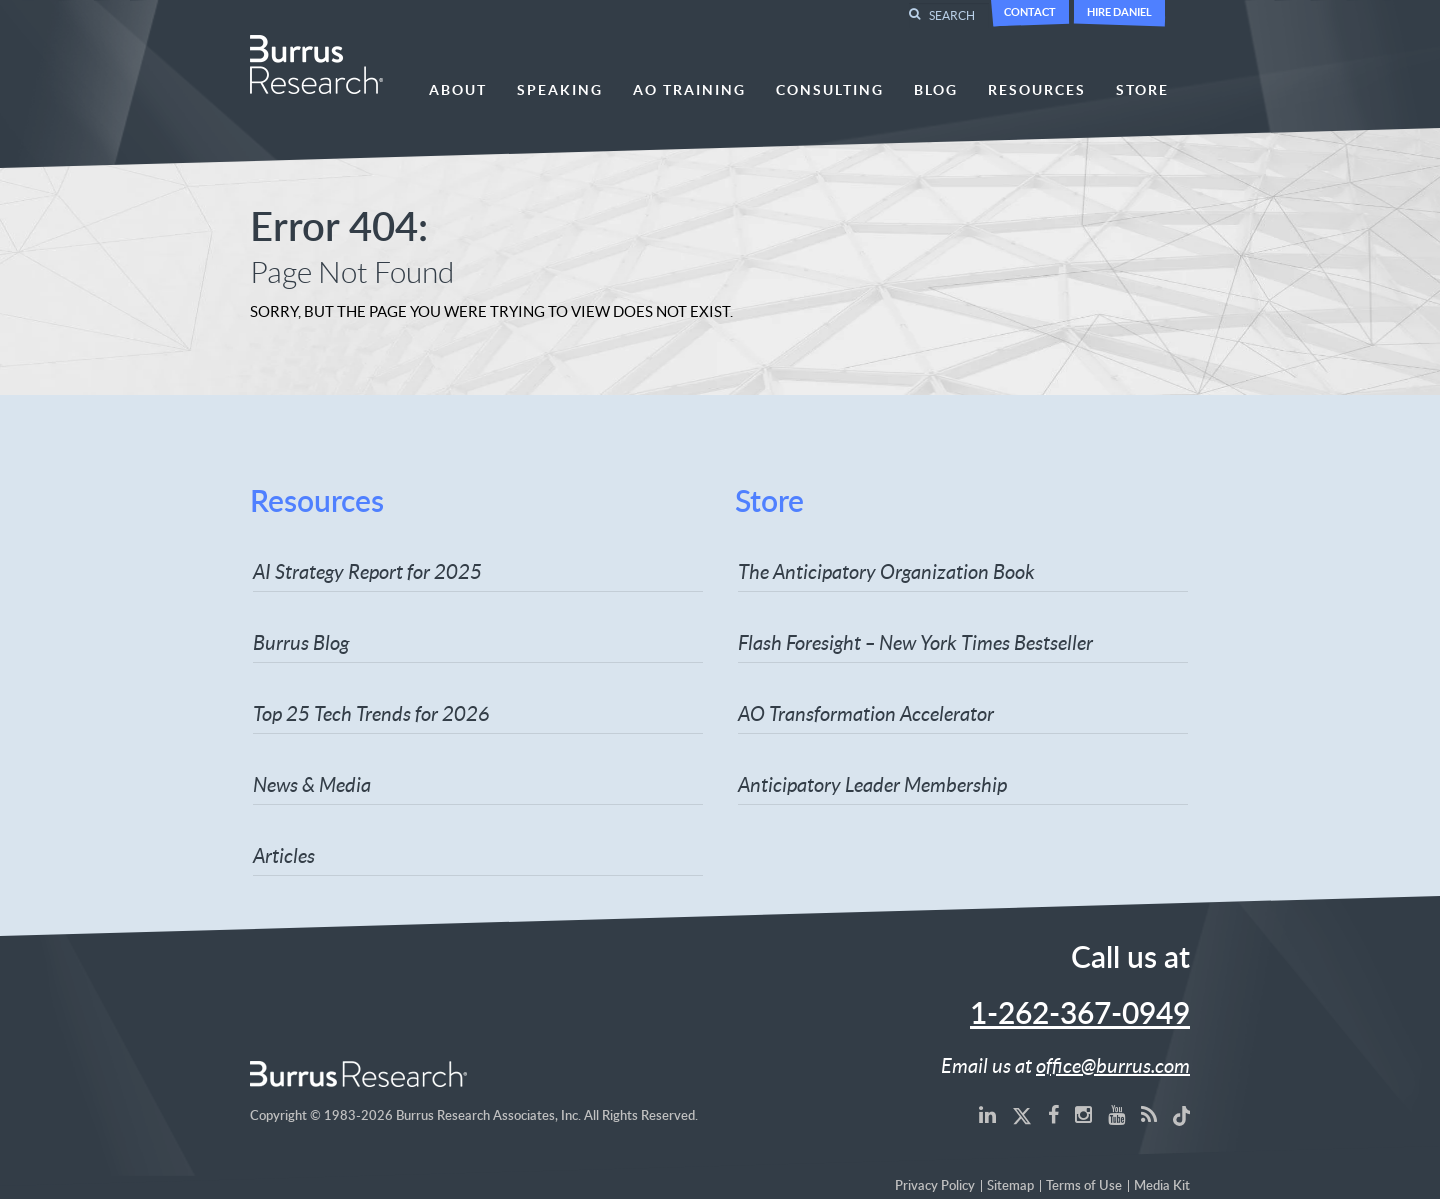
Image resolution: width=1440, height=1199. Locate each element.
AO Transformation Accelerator (866, 713)
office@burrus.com (1113, 1065)
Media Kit (1162, 1186)
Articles (284, 855)
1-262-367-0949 (1080, 1015)
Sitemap (1010, 1186)
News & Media (312, 784)
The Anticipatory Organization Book (886, 571)
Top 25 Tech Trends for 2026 (371, 713)
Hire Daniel (1119, 11)
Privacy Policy (935, 1186)
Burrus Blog (301, 642)
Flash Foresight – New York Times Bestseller (915, 642)
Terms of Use (1084, 1186)
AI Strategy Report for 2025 (367, 571)
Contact (1030, 11)
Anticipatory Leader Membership (872, 784)
